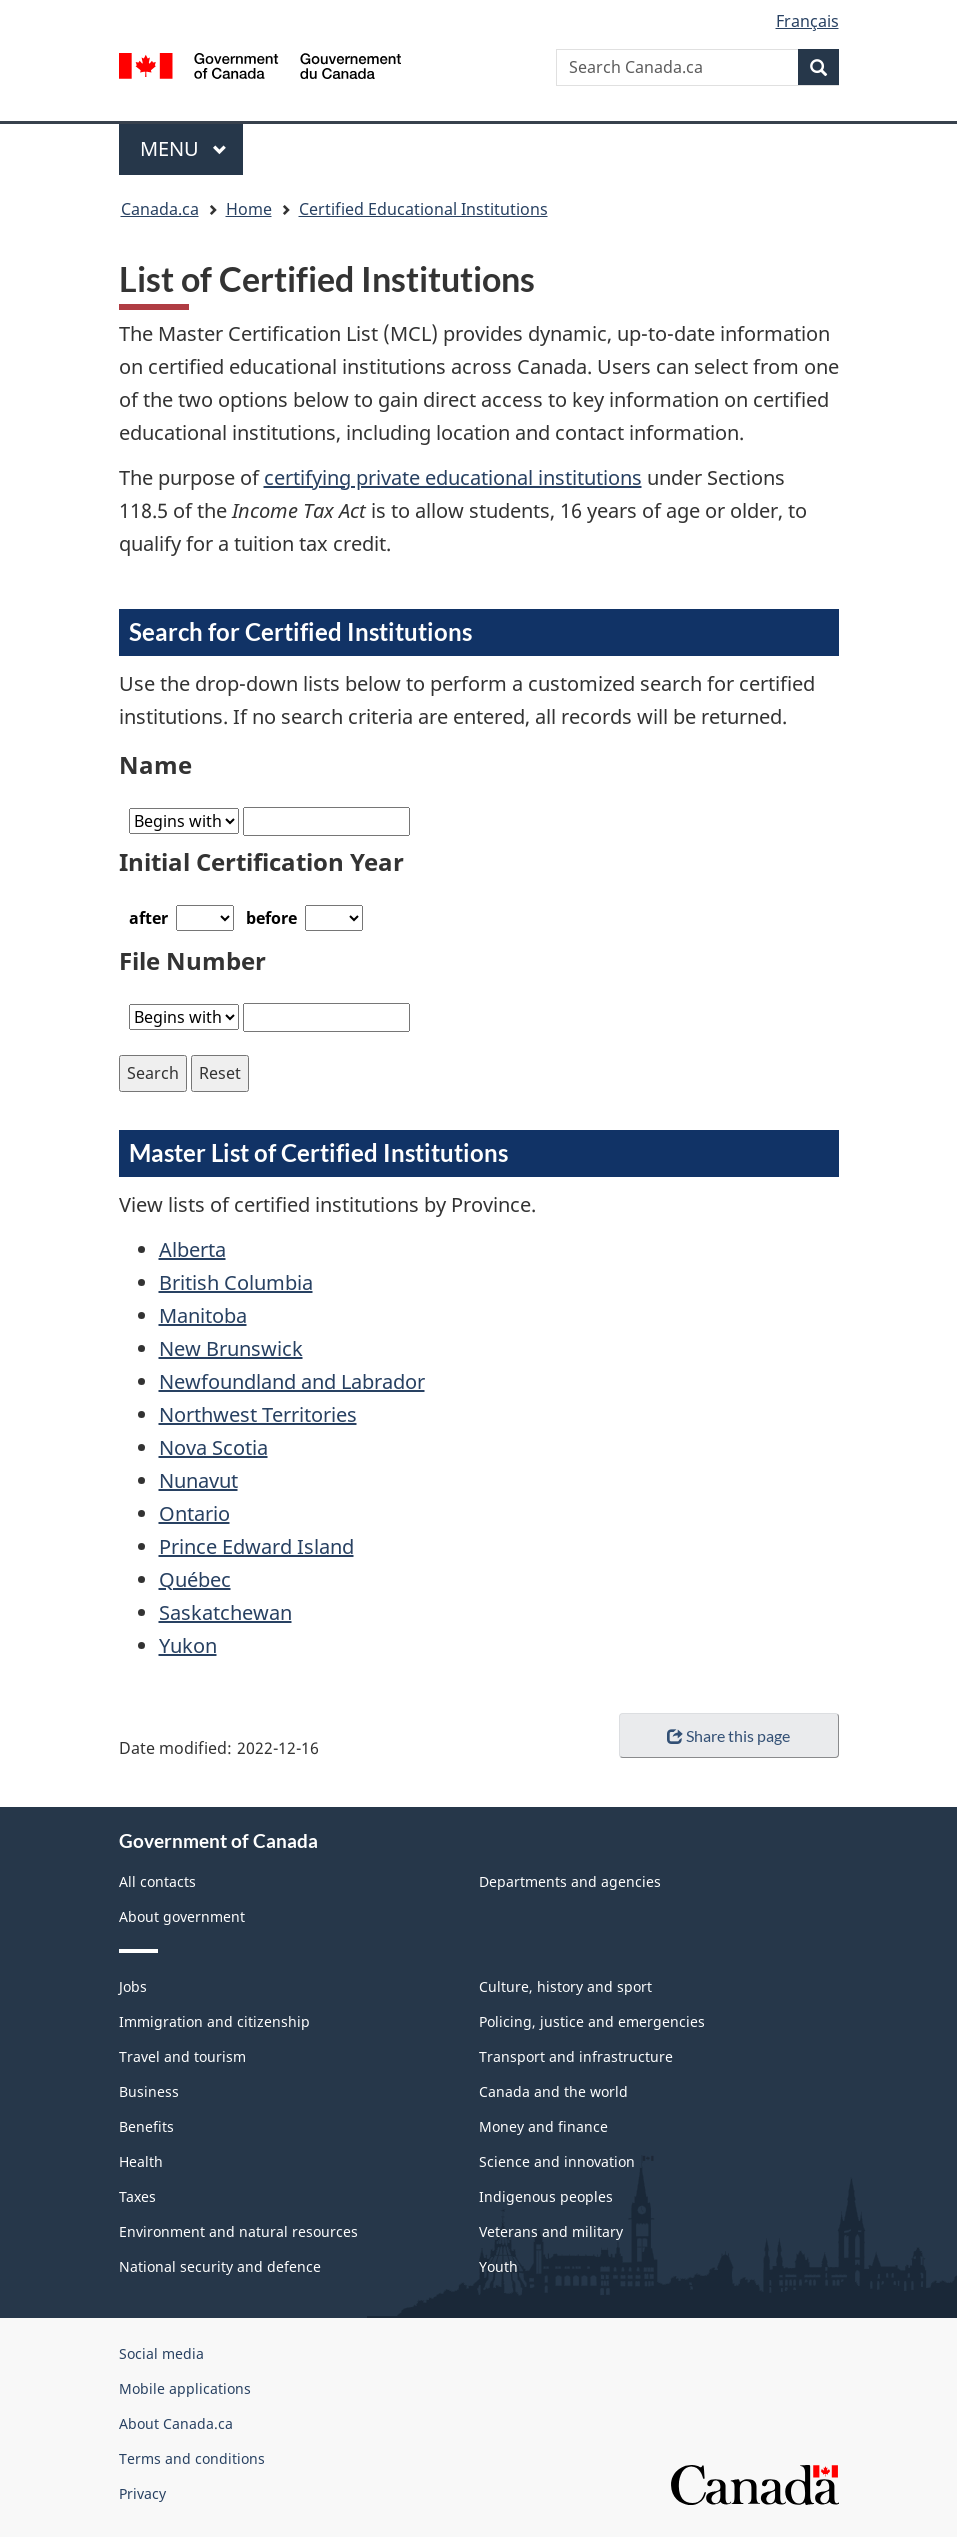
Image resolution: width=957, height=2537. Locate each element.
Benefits (146, 2126)
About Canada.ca (176, 2423)
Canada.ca (160, 209)
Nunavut (198, 1480)
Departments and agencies (570, 1881)
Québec (195, 1579)
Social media (161, 2353)
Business (149, 2091)
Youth (498, 2266)
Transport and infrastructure (576, 2056)
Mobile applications (185, 2388)
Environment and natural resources (238, 2231)
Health (141, 2161)
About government (182, 1916)
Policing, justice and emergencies (592, 2021)
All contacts (157, 1881)
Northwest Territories (258, 1414)
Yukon (188, 1645)
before (271, 918)
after (148, 918)
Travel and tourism (182, 2056)
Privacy (142, 2493)
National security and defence (220, 2266)
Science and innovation (557, 2161)
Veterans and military (551, 2231)
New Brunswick (231, 1348)
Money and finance (543, 2126)
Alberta (192, 1249)
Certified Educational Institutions (423, 209)
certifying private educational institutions (453, 477)
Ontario (194, 1513)
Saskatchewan (225, 1612)
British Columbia (236, 1282)
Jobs (133, 1986)
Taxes (137, 2196)
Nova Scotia (213, 1447)
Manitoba (203, 1315)
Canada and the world (553, 2091)
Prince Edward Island (256, 1546)
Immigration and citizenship (214, 2021)
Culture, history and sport (565, 1986)
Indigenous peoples (546, 2196)
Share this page (728, 1735)
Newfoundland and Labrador (292, 1381)
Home (249, 209)
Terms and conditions (192, 2458)
